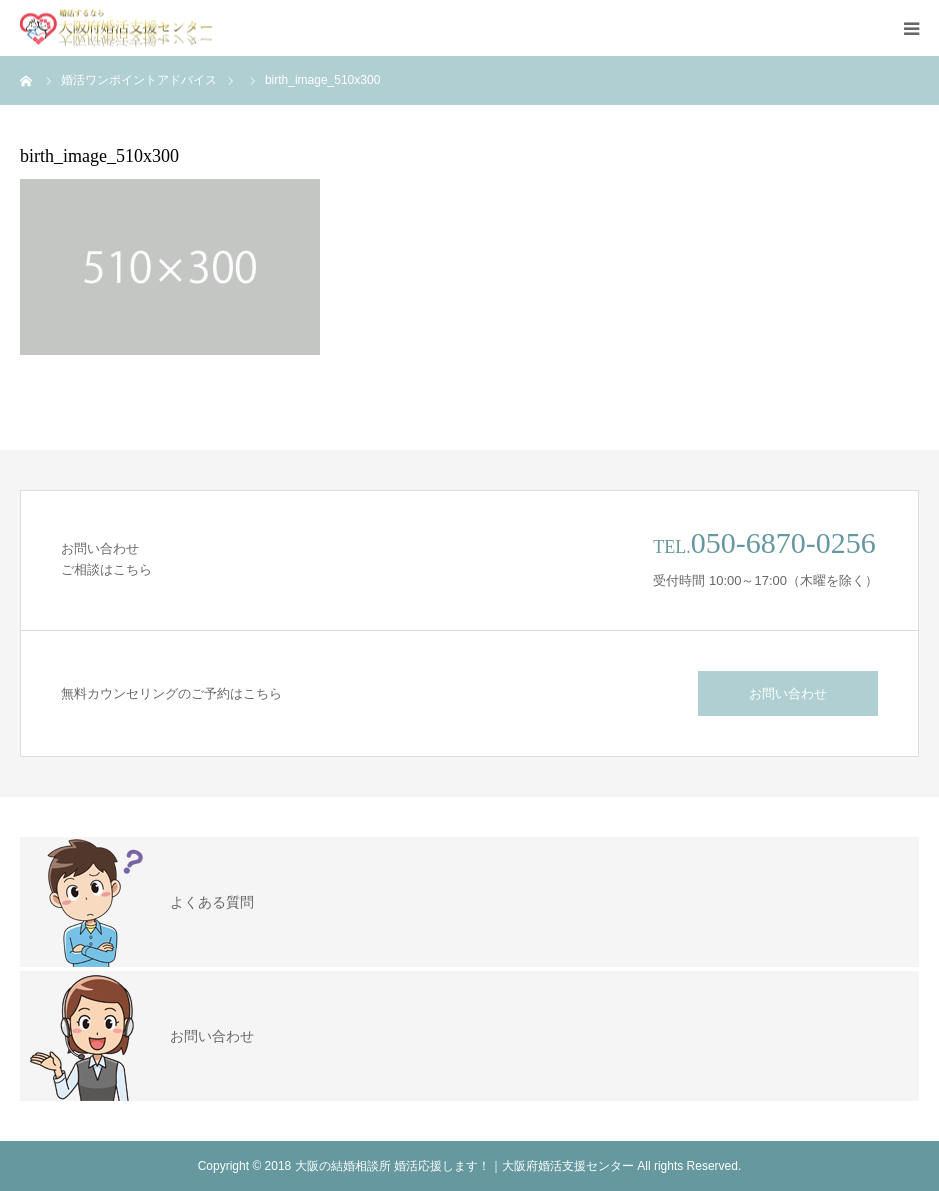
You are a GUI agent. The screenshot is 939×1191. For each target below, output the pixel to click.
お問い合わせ (788, 693)
